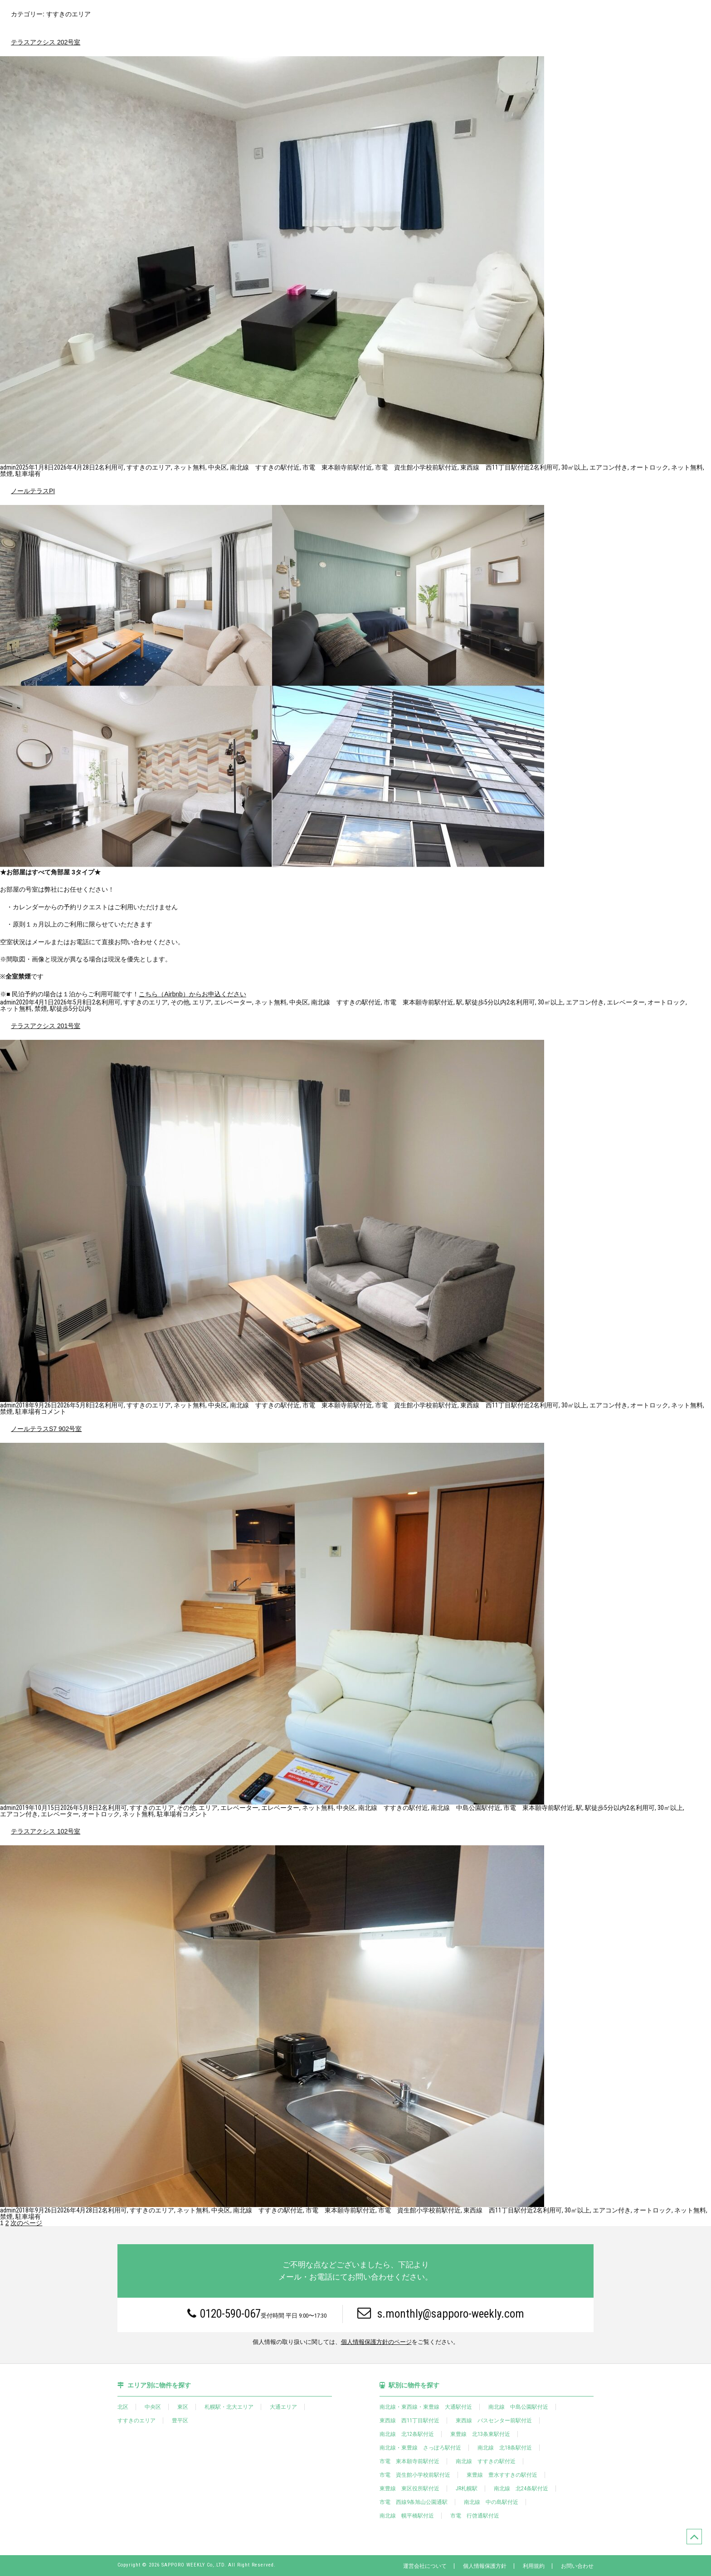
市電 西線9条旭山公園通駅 (414, 2502)
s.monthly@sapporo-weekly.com (440, 2313)
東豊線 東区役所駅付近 (409, 2488)
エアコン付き (608, 467)
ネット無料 (189, 467)
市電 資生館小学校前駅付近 (416, 467)
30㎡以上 (574, 467)
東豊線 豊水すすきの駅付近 (502, 2475)
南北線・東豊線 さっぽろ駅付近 (420, 2448)
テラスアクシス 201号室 (45, 1026)
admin (8, 467)
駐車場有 (28, 474)
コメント (53, 1411)
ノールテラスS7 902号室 (46, 1429)
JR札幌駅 (466, 2488)
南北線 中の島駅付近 (491, 2502)
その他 (180, 1002)
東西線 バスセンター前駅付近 (494, 2420)
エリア (201, 1002)
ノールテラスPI (33, 491)
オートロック (649, 467)
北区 (122, 2407)
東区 (182, 2407)
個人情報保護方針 (484, 2566)
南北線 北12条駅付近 (407, 2434)
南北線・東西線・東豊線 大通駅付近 (426, 2407)
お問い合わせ (577, 2566)
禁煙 (6, 474)
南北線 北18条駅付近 (504, 2448)
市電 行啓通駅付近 (474, 2516)
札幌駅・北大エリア (229, 2407)
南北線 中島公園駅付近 (466, 1808)
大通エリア (283, 2407)
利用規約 (534, 2566)
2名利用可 (109, 467)
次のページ (26, 2223)
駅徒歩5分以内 (485, 1002)
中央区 (217, 467)
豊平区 (180, 2420)
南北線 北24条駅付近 (521, 2488)
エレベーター (233, 1002)
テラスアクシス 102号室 (45, 1831)
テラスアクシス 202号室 (45, 42)
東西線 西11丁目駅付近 (495, 467)
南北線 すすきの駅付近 (265, 467)
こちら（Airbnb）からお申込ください (192, 994)
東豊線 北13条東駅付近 (480, 2434)
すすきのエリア (149, 467)
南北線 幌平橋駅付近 (407, 2516)
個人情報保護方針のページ (376, 2342)
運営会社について (425, 2566)
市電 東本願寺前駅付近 (337, 467)
